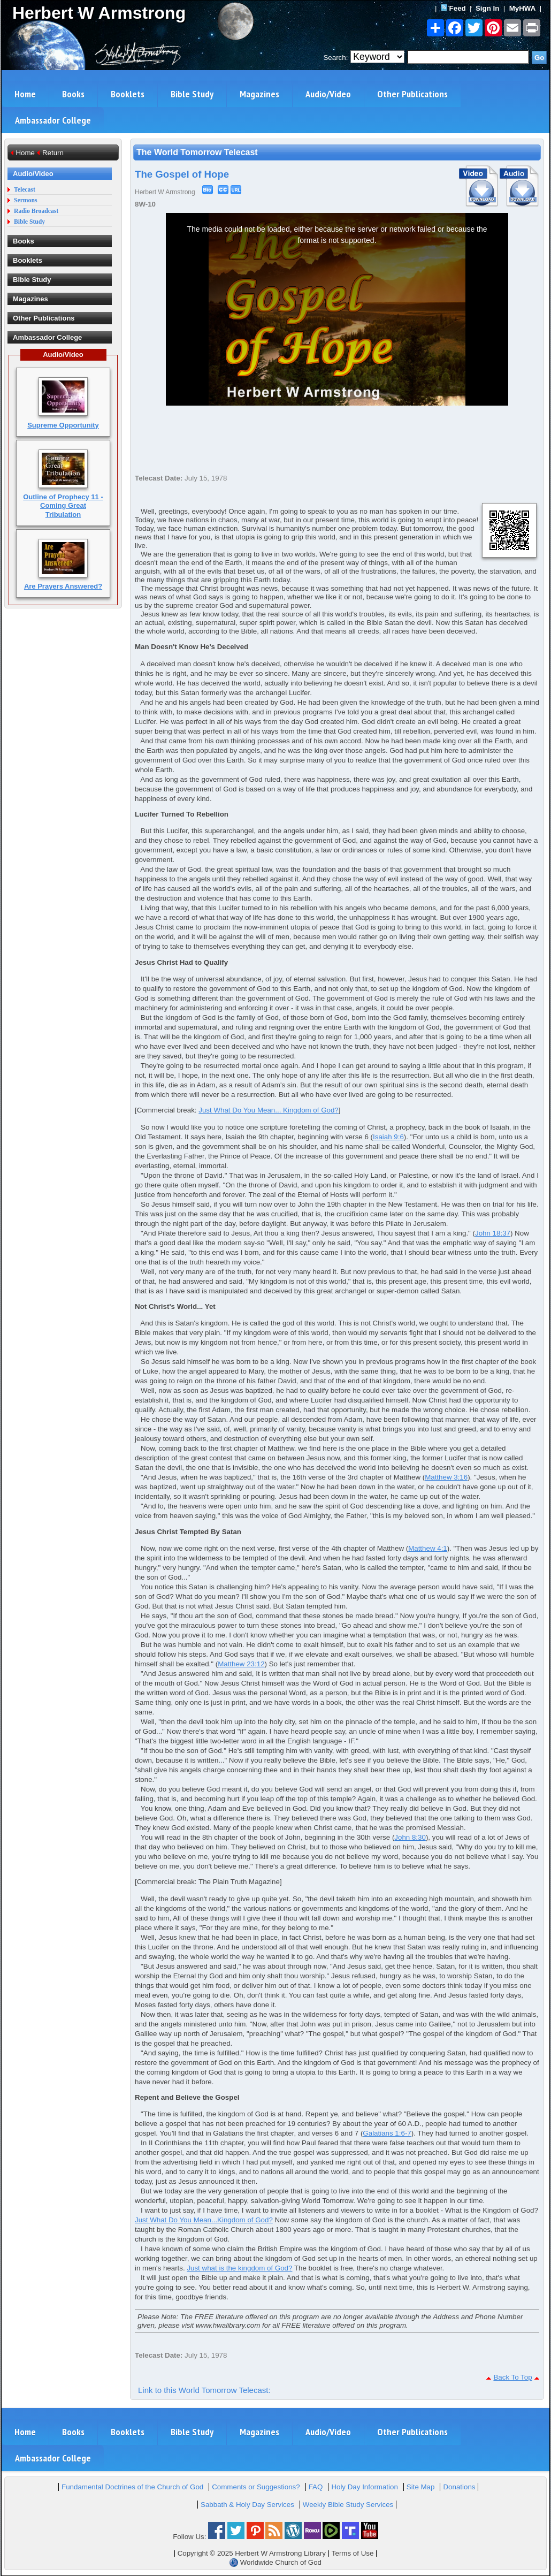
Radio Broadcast (36, 211)
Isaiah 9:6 (388, 1137)
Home (25, 94)
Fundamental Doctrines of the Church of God (132, 2487)
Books (73, 94)
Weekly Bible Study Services (348, 2505)
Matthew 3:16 (446, 1477)
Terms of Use (353, 2553)
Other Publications (412, 94)
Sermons (25, 200)
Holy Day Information (364, 2487)
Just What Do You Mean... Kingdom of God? (268, 1110)
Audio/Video (328, 94)
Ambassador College (53, 120)
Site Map (421, 2487)
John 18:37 (492, 1233)
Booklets (127, 94)
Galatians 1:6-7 (387, 2133)
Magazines (259, 94)
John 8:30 (410, 1837)
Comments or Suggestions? (256, 2487)
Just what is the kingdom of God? (239, 2268)
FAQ (316, 2487)
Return (53, 153)
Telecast (24, 189)
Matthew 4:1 (427, 1548)
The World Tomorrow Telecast (197, 152)
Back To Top (512, 2377)
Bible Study (192, 94)
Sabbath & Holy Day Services (247, 2505)
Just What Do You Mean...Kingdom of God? (204, 2220)
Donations (459, 2487)
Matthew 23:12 (241, 1664)
